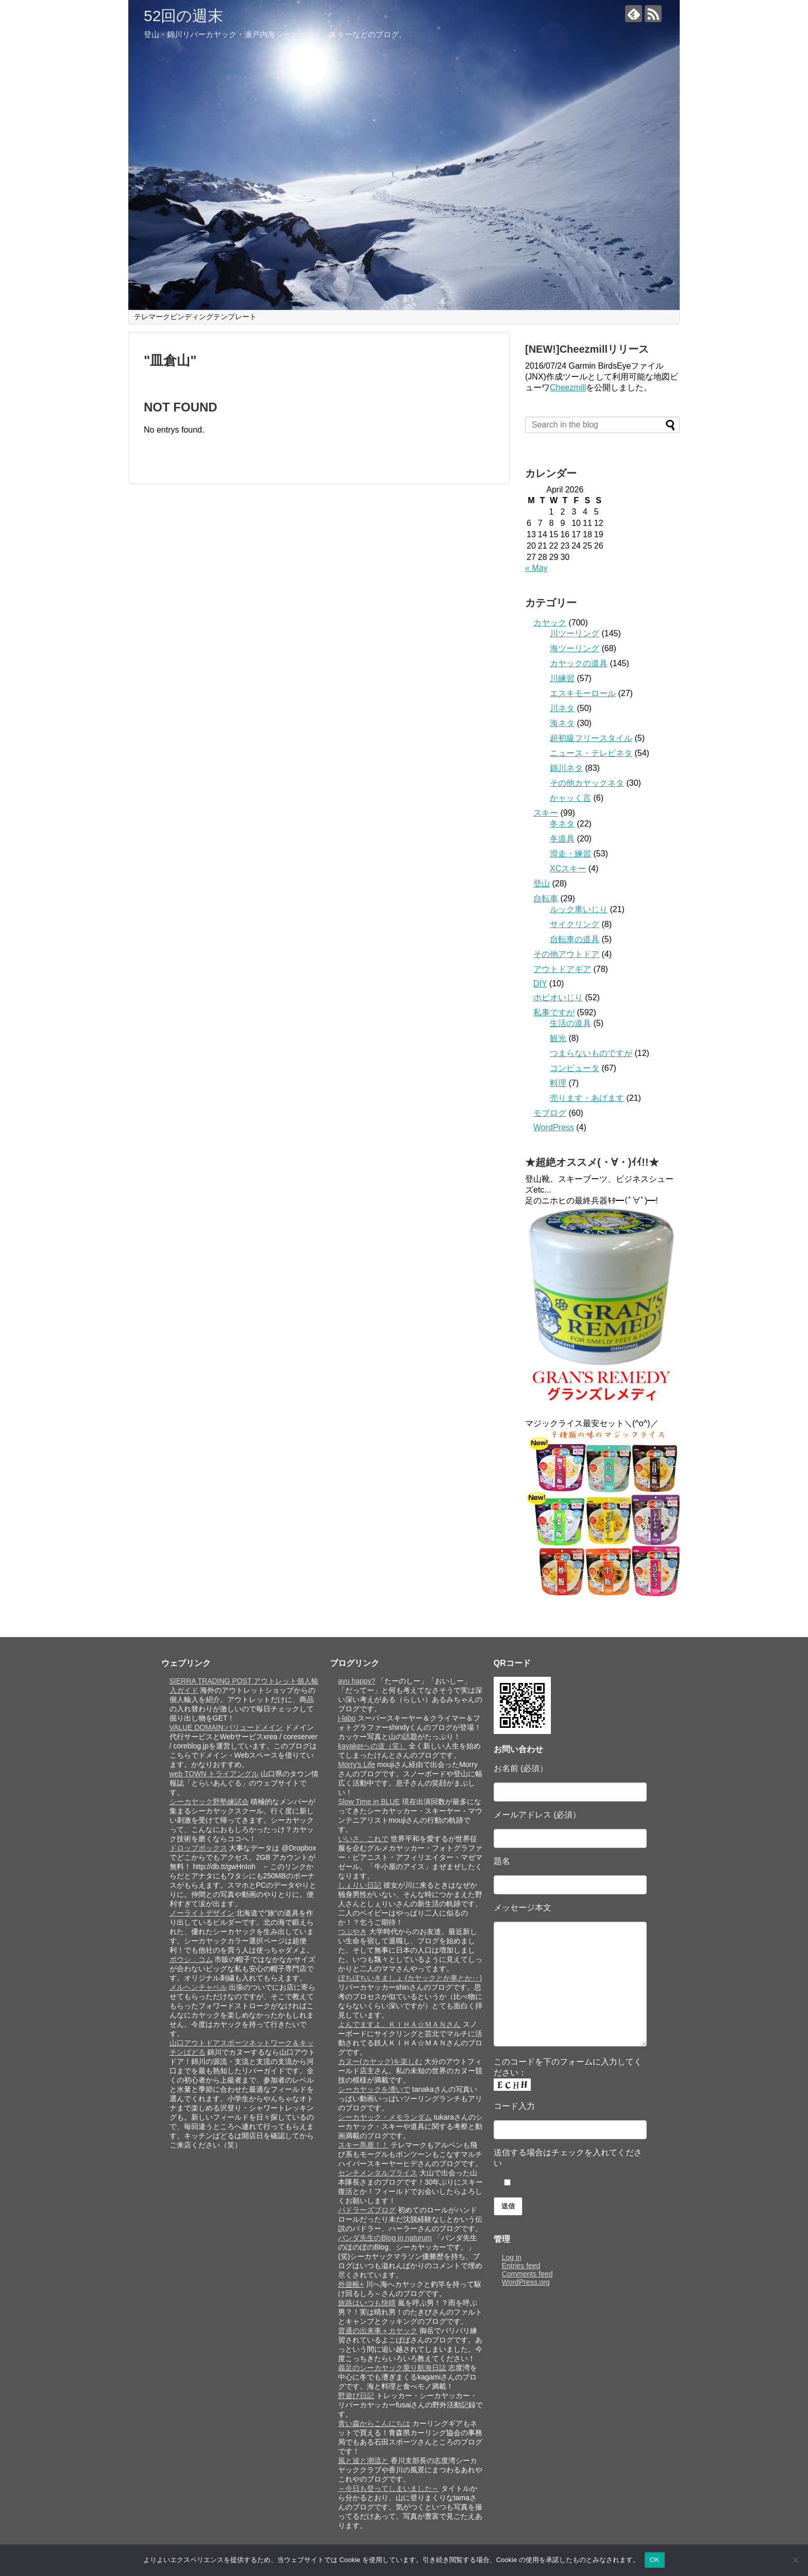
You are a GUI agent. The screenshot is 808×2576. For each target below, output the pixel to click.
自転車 (545, 898)
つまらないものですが (591, 1053)
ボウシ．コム (191, 1959)
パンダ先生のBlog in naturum (385, 2238)
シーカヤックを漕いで (374, 2089)
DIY (540, 983)
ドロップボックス (198, 1848)
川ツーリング (574, 633)
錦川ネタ (566, 768)
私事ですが (554, 1012)
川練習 (562, 678)
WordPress (553, 1127)
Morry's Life (356, 1764)
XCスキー (568, 868)
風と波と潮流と (363, 2460)
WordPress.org (526, 2282)
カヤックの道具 (579, 663)
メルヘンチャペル (198, 1987)
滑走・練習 (570, 853)
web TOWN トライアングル (214, 1774)
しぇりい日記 (359, 1885)
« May (536, 568)
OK (655, 2560)
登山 (541, 883)
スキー (545, 812)
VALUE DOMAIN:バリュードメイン (226, 1727)
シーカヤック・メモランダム (385, 2117)
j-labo (347, 1718)
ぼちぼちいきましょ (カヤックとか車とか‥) (410, 1978)
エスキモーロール (583, 693)
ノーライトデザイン (202, 1913)
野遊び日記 (356, 2395)
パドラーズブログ (367, 2210)
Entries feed (521, 2265)
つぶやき (352, 1931)
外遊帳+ (351, 2284)
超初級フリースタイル (591, 738)
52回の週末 (183, 15)
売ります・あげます (587, 1098)
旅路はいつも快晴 (367, 2303)
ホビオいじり (558, 997)
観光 (558, 1038)
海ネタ (562, 723)
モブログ (549, 1113)
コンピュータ (574, 1068)
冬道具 (562, 838)
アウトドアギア (562, 969)
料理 (558, 1083)
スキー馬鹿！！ (363, 2145)
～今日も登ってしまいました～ (388, 2488)
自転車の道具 (574, 939)
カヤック (549, 622)
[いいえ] (795, 2560)
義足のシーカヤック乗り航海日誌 (392, 2368)
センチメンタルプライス (377, 2173)
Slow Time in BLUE (369, 1801)
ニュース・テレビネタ (591, 753)
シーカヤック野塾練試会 (209, 1801)
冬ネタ (562, 823)
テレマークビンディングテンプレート (195, 316)
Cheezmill (568, 387)
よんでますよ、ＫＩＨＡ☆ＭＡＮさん (399, 2024)
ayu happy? (356, 1681)
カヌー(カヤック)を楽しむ (380, 2061)
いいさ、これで (363, 1839)
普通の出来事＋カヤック (377, 2330)
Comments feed (527, 2274)
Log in (511, 2257)
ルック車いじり (579, 909)
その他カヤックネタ (587, 783)
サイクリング (574, 924)
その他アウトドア (566, 954)
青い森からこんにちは (374, 2423)
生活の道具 (570, 1023)
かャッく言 (570, 798)
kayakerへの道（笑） (372, 1746)
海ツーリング (574, 648)
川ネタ (562, 708)
